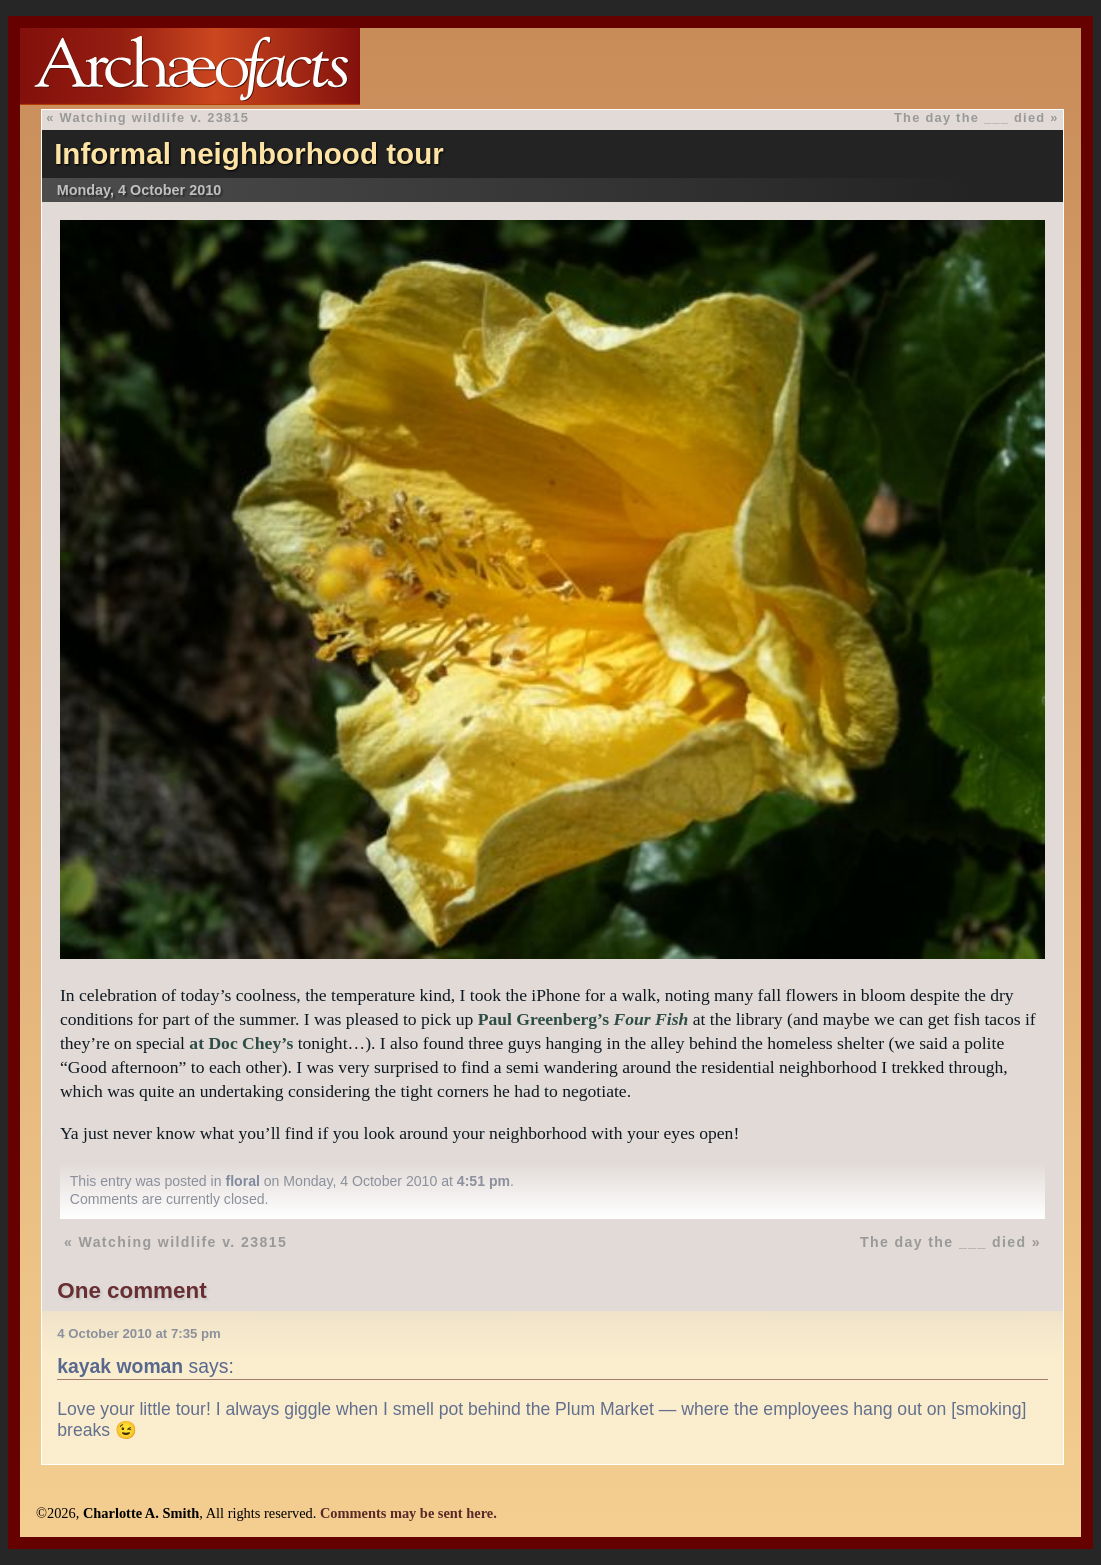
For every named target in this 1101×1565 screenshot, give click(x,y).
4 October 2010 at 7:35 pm (138, 1333)
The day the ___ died (969, 117)
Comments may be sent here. (408, 1513)
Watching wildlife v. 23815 (155, 117)
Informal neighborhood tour (249, 153)
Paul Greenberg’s (583, 1019)
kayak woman (120, 1366)
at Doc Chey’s (241, 1043)
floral (242, 1181)
